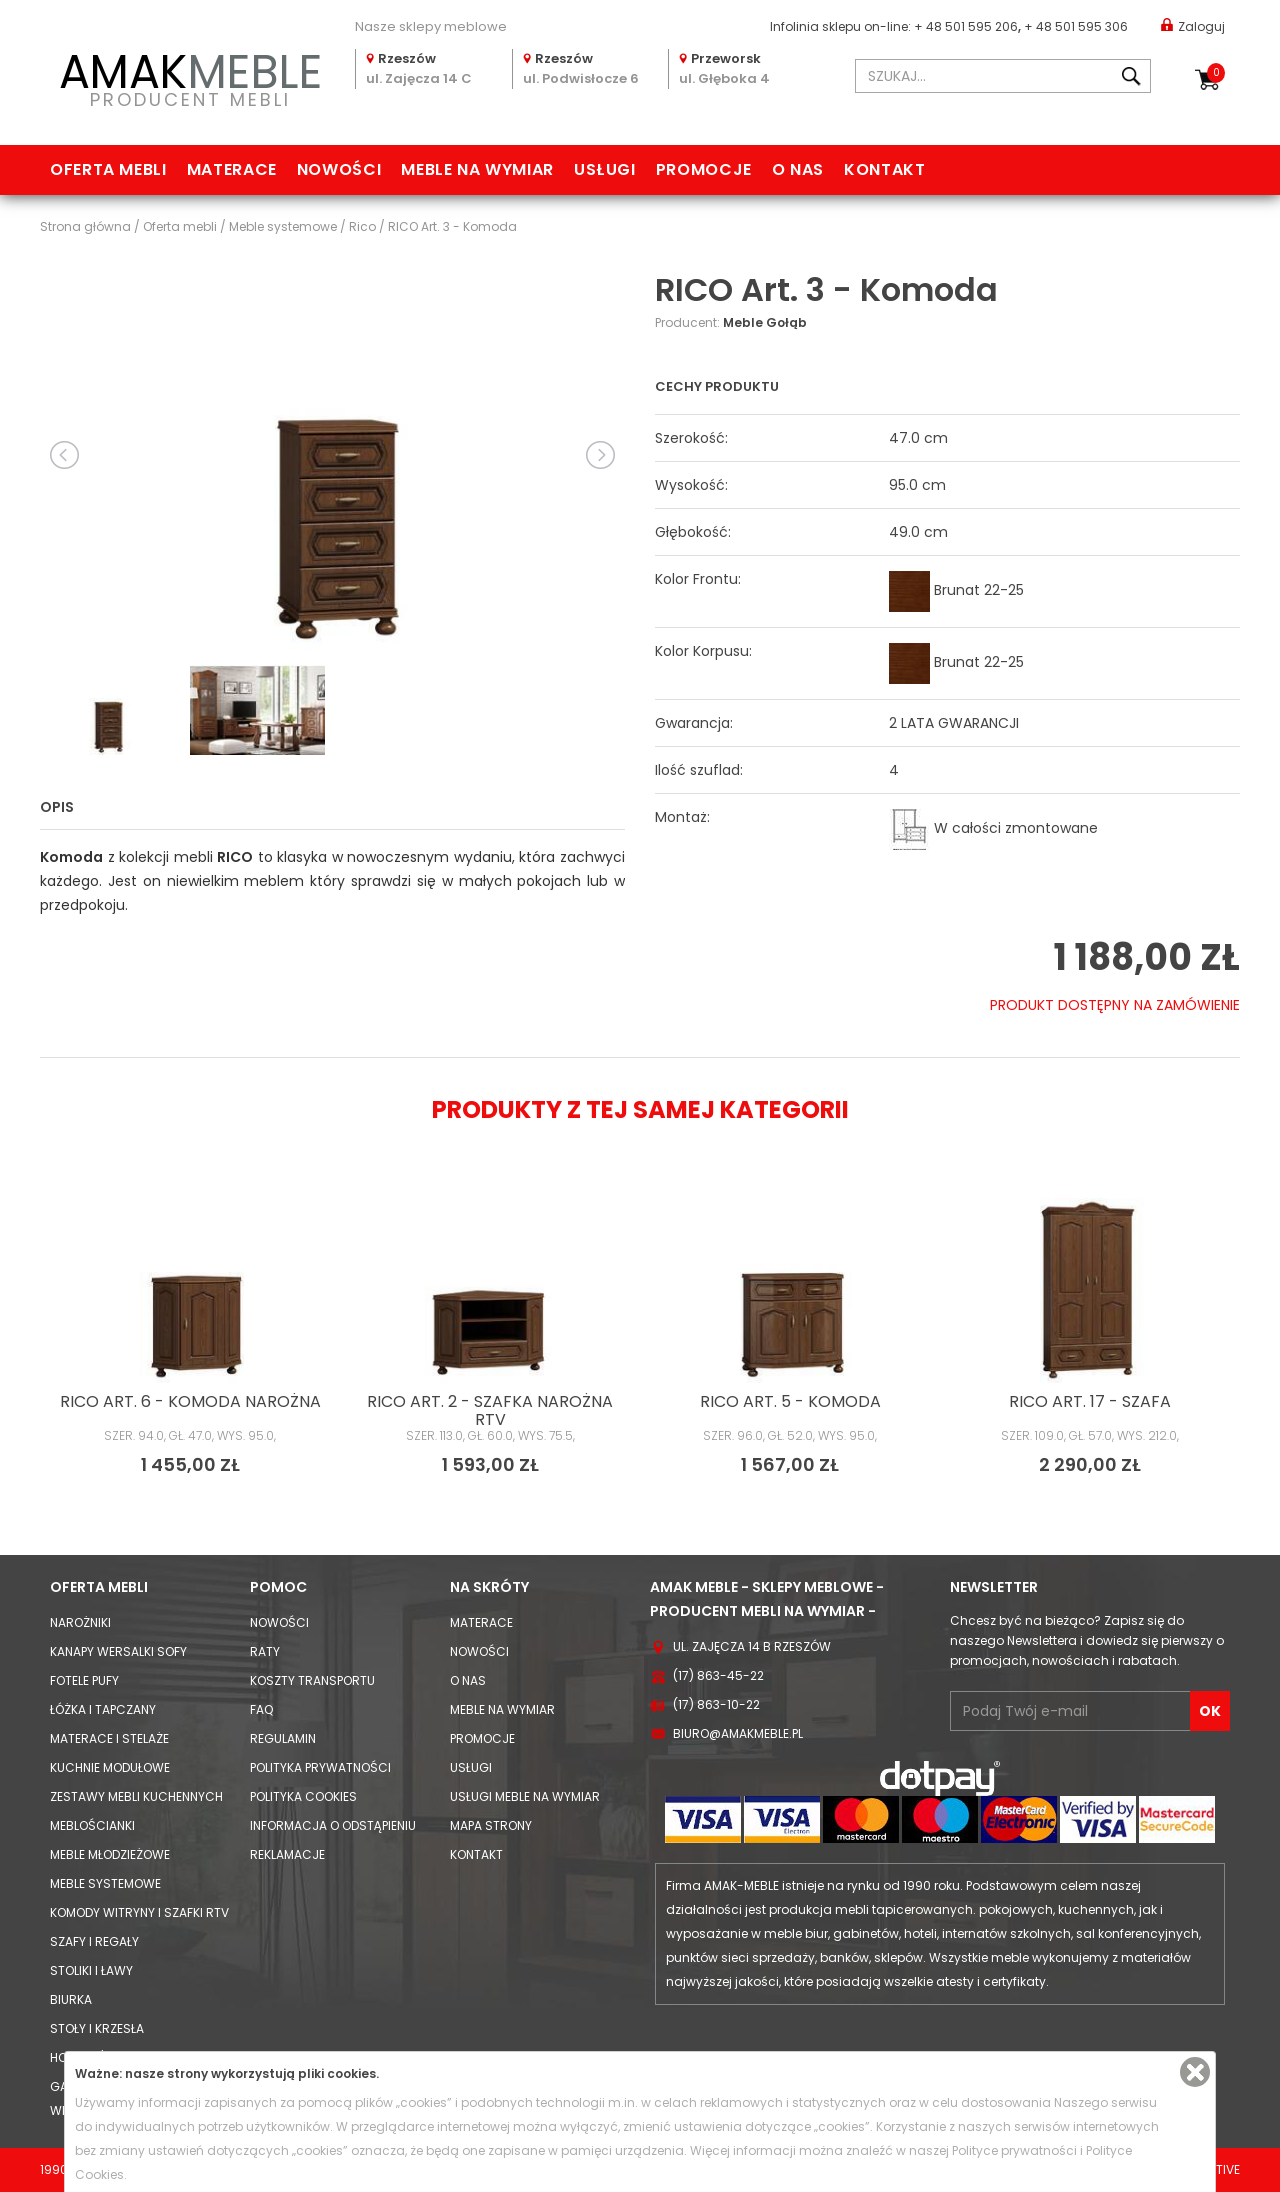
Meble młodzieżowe (110, 1854)
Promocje (704, 169)
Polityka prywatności (320, 1767)
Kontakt (884, 169)
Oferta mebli (108, 169)
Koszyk (1216, 73)
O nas (798, 169)
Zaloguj (1193, 25)
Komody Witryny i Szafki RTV (139, 1912)
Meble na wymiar (477, 169)
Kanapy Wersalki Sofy (118, 1651)
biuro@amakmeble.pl (738, 1733)
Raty (265, 1651)
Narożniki (80, 1622)
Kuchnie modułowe (110, 1767)
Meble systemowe (105, 1883)
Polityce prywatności (1014, 2150)
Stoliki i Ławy (91, 1970)
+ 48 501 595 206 (966, 26)
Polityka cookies (303, 1796)
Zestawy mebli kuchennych (136, 1796)
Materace (232, 169)
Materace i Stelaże (109, 1738)
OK (1210, 1711)
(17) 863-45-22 (718, 1675)
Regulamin (283, 1738)
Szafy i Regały (94, 1941)
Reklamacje (287, 1854)
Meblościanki (92, 1825)
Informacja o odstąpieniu (333, 1825)
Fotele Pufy (84, 1680)
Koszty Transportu (312, 1680)
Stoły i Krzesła (97, 2028)
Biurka (71, 1999)
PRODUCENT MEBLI (190, 76)
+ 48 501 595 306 (1076, 26)
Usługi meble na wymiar (525, 1796)
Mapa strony (491, 1825)
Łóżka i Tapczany (103, 1709)
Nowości (339, 169)
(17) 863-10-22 (716, 1704)
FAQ (261, 1709)
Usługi (605, 169)
